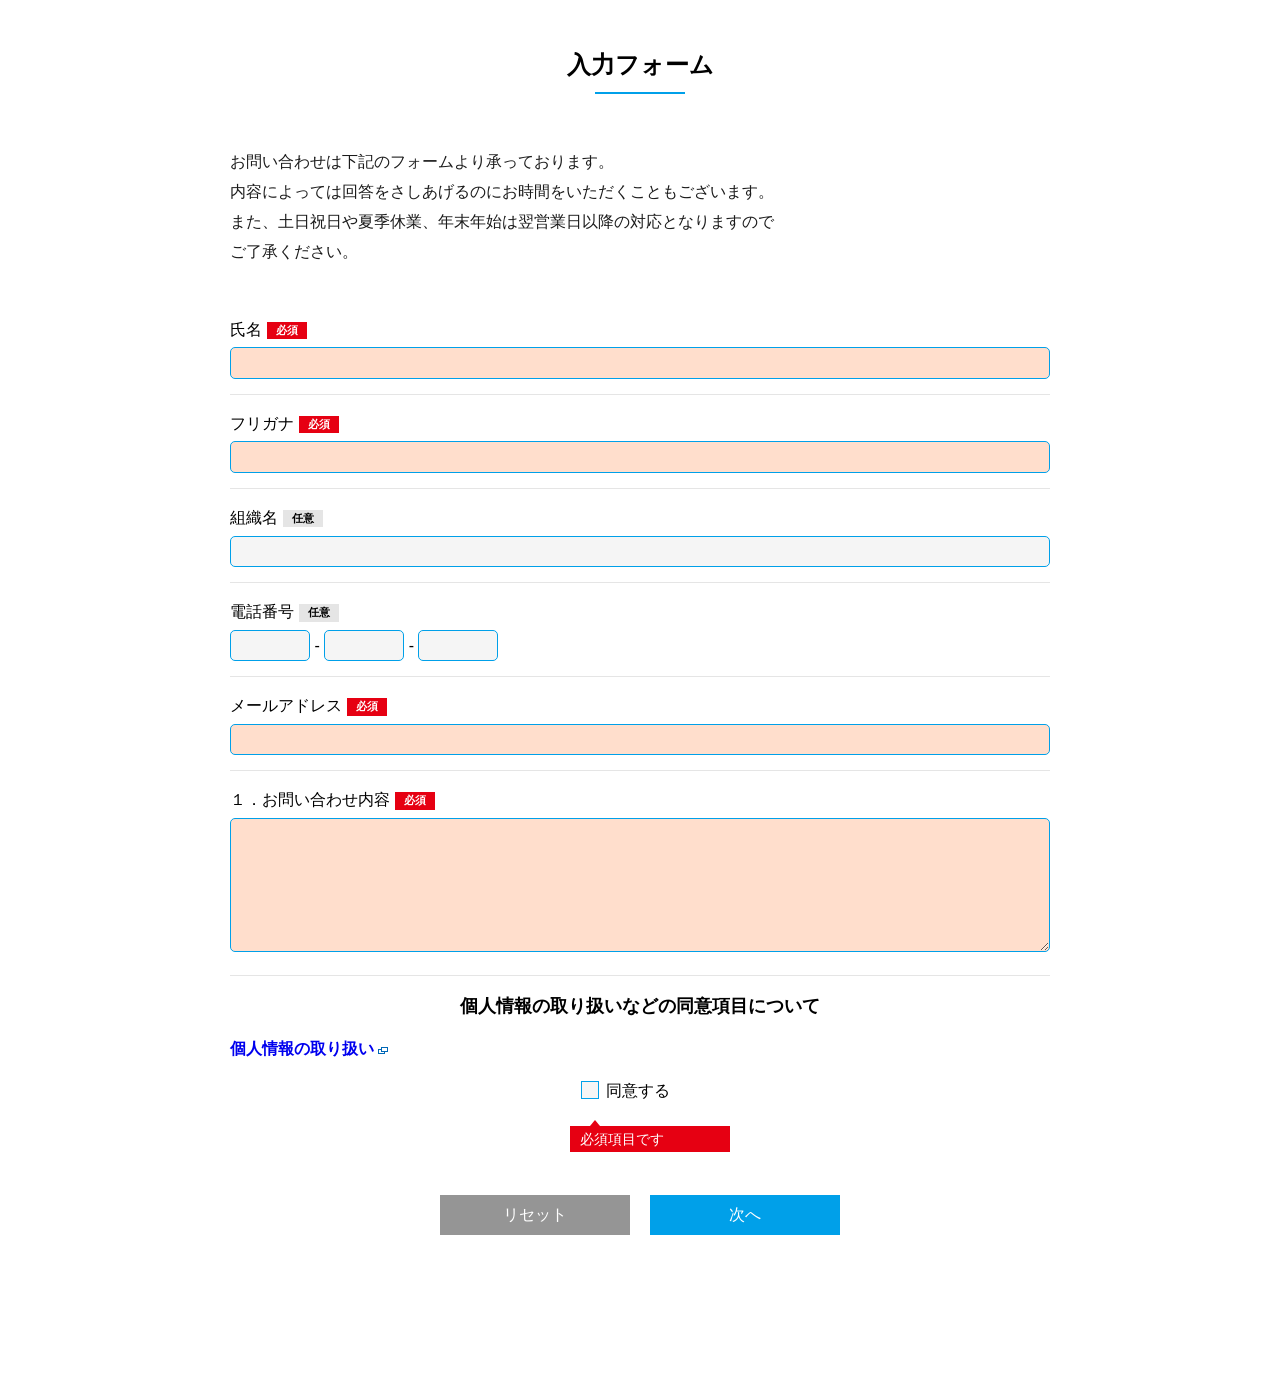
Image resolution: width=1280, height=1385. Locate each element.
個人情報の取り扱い (302, 1048)
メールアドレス (286, 705)
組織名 (254, 517)
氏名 (246, 329)
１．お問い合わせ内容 (310, 799)
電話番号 (262, 611)
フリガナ (262, 423)
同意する (638, 1090)
